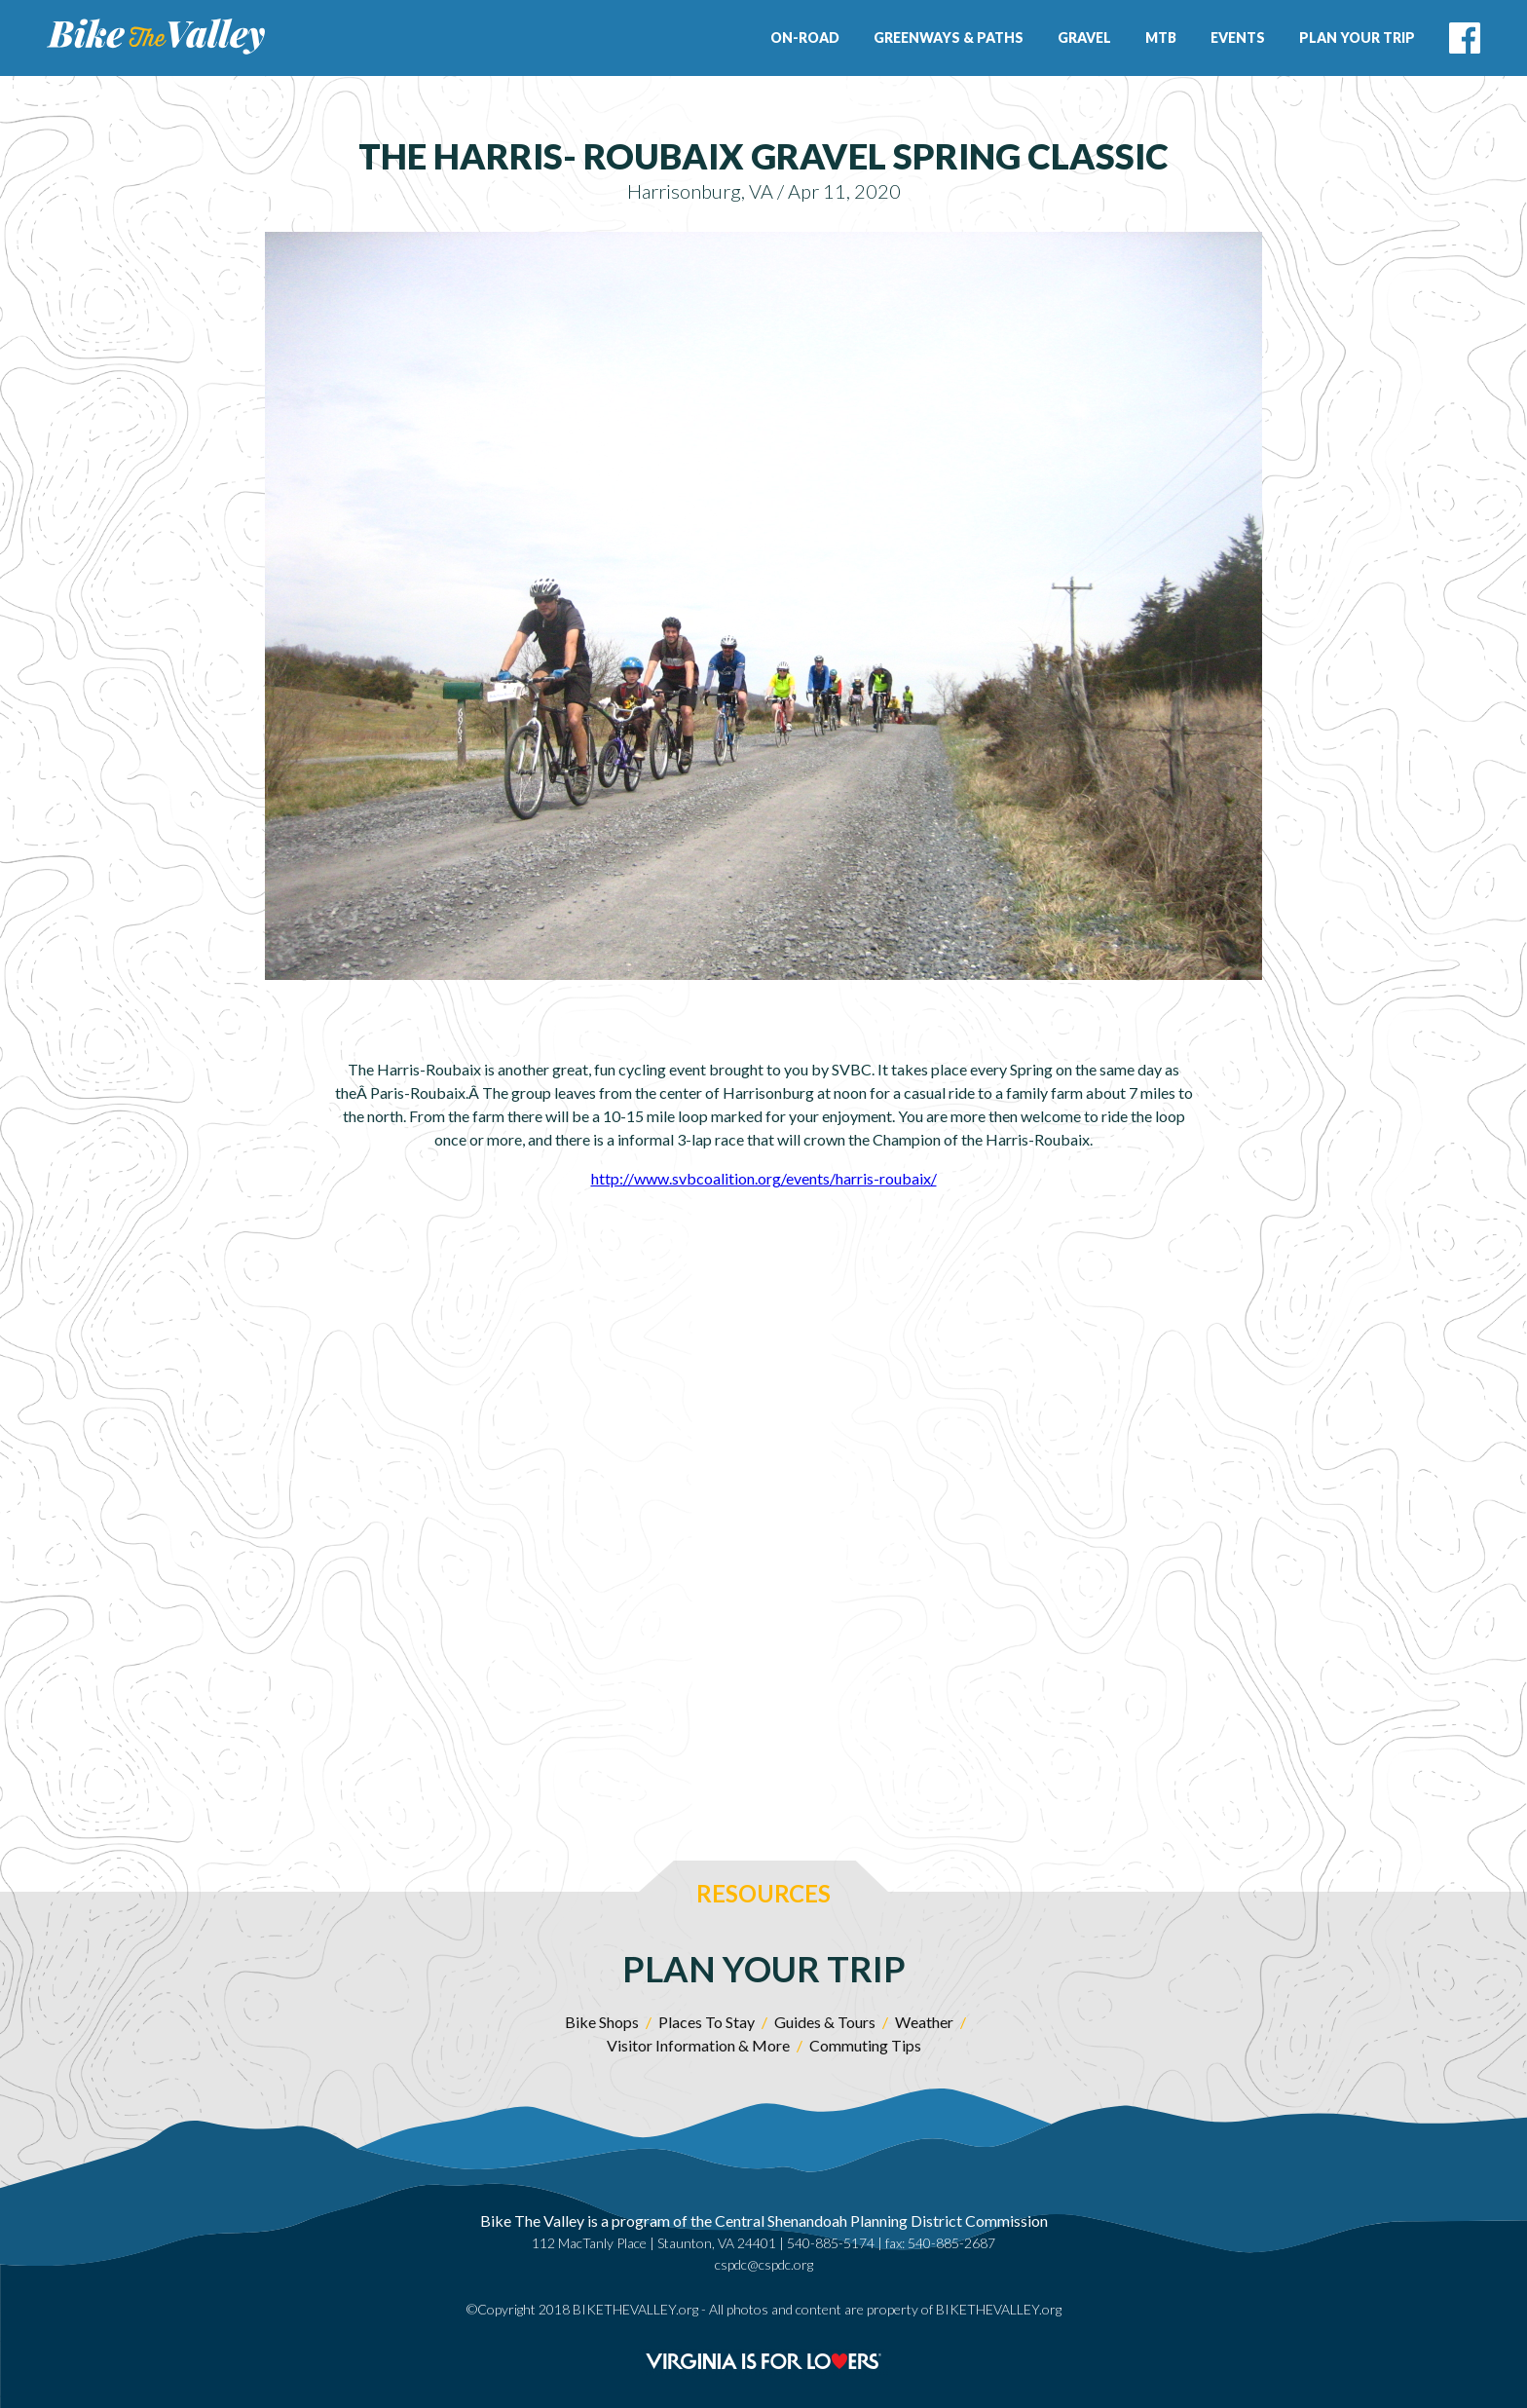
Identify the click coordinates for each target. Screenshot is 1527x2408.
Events (1237, 37)
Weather (924, 2022)
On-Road (804, 37)
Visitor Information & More (698, 2045)
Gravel (1084, 37)
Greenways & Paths (949, 37)
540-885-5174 (831, 2243)
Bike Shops (602, 2022)
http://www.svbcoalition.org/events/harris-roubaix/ (764, 1178)
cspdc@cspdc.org (764, 2264)
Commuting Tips (865, 2045)
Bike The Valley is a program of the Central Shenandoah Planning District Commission (764, 2220)
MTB (1160, 37)
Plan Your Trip (1357, 37)
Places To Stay (706, 2022)
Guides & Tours (824, 2022)
